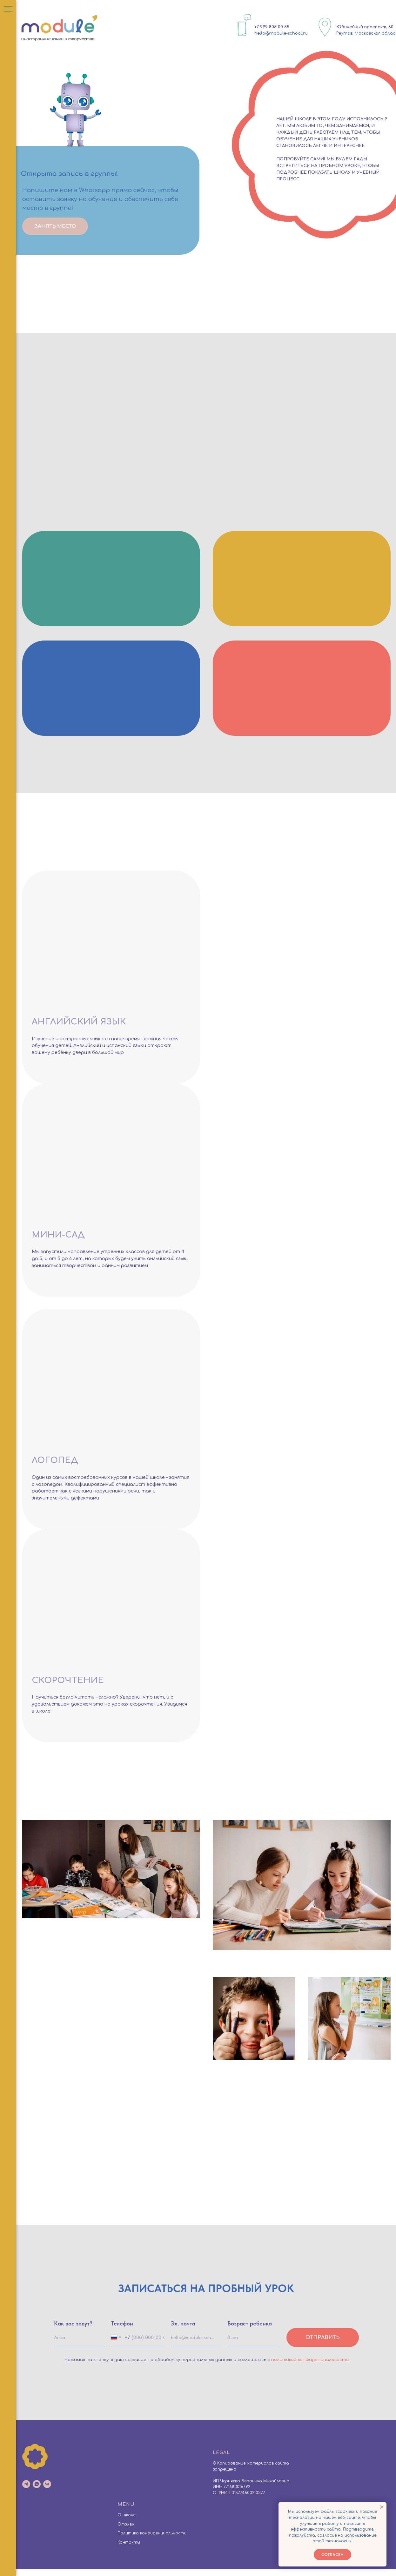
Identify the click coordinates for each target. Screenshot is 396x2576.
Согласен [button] (332, 2554)
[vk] (47, 2491)
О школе (126, 2522)
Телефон (122, 2330)
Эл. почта (183, 2330)
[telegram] (26, 2491)
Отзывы (126, 2531)
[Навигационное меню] (7, 9)
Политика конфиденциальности (151, 2540)
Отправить (322, 2344)
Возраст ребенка (249, 2330)
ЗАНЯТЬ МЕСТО (55, 226)
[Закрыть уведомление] (382, 2507)
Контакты (128, 2549)
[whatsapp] (37, 2491)
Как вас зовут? (73, 2330)
